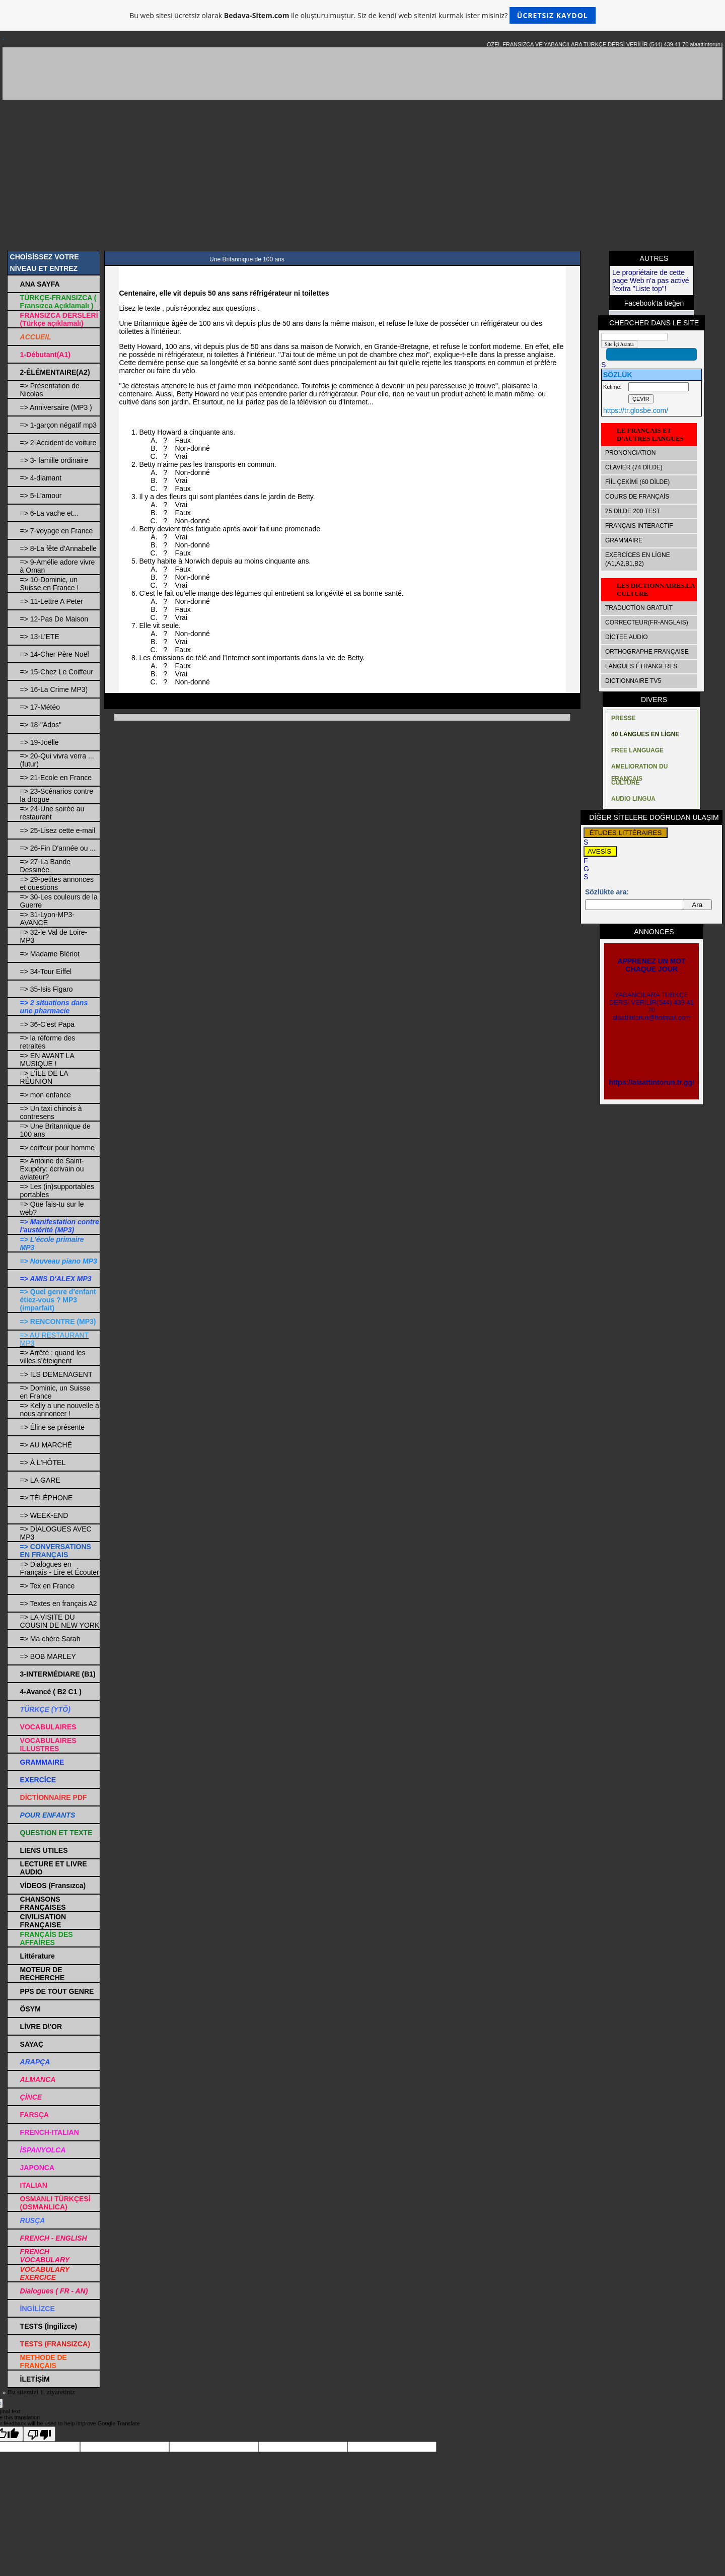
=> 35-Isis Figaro (46, 989)
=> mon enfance (45, 1095)
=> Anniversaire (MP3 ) (56, 407)
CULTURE (625, 782)
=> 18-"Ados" (40, 725)
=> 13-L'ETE (39, 637)
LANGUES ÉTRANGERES (641, 666)
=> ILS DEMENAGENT (56, 1374)
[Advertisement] (362, 175)
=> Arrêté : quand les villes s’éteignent (53, 1357)
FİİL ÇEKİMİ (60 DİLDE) (637, 481)
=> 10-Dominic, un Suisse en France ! (49, 584)
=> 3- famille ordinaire (54, 460)
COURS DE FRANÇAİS (637, 496)
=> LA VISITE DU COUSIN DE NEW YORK (60, 1621)
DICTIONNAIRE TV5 (633, 680)
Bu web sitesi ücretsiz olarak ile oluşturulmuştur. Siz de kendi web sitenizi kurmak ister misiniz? (362, 15)
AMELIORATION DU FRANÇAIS (639, 769)
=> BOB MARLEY (48, 1656)
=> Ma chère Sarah (50, 1639)
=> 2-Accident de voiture (58, 443)
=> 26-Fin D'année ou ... (58, 848)
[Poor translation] (39, 2434)
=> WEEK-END (44, 1515)
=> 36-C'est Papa (47, 1024)
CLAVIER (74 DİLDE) (634, 467)
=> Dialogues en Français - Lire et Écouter (59, 1568)
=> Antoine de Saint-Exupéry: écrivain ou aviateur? (52, 1169)
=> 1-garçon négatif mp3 (58, 425)
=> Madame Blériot (50, 954)
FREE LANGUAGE (637, 750)
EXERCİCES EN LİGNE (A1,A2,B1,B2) (637, 559)
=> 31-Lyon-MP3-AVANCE (47, 919)
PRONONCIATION (630, 452)
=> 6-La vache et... (49, 513)
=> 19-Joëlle (39, 742)
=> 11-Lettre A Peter (51, 601)
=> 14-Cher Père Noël (54, 654)
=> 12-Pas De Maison (54, 619)
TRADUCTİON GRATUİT (639, 607)
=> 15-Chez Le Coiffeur (56, 672)
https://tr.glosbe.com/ (635, 410)
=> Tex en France (47, 1586)
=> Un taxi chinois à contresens (51, 1112)
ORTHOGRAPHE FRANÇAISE (647, 651)
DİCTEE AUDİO (626, 637)
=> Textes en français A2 (58, 1603)
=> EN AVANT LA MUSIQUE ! (47, 1060)
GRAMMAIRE (623, 540)
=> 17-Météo (40, 707)
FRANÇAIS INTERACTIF (639, 525)
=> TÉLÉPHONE (46, 1498)
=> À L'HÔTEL (43, 1462)
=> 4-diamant (41, 478)
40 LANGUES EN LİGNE (645, 734)
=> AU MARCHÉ (46, 1445)
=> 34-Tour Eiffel (45, 971)
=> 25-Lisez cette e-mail (57, 830)
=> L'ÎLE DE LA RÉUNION (44, 1077)
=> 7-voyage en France (56, 531)
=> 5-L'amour (41, 496)
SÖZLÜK (617, 375)
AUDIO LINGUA (633, 798)
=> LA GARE (40, 1480)
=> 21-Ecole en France (56, 778)
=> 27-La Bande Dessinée (45, 866)
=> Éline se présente (52, 1427)
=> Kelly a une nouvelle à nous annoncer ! (59, 1410)
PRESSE (623, 718)
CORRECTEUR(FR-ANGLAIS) (646, 622)
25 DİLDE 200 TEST (632, 511)
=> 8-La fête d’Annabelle (58, 548)
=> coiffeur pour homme (57, 1148)
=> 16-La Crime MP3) (54, 689)
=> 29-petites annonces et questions (57, 883)
